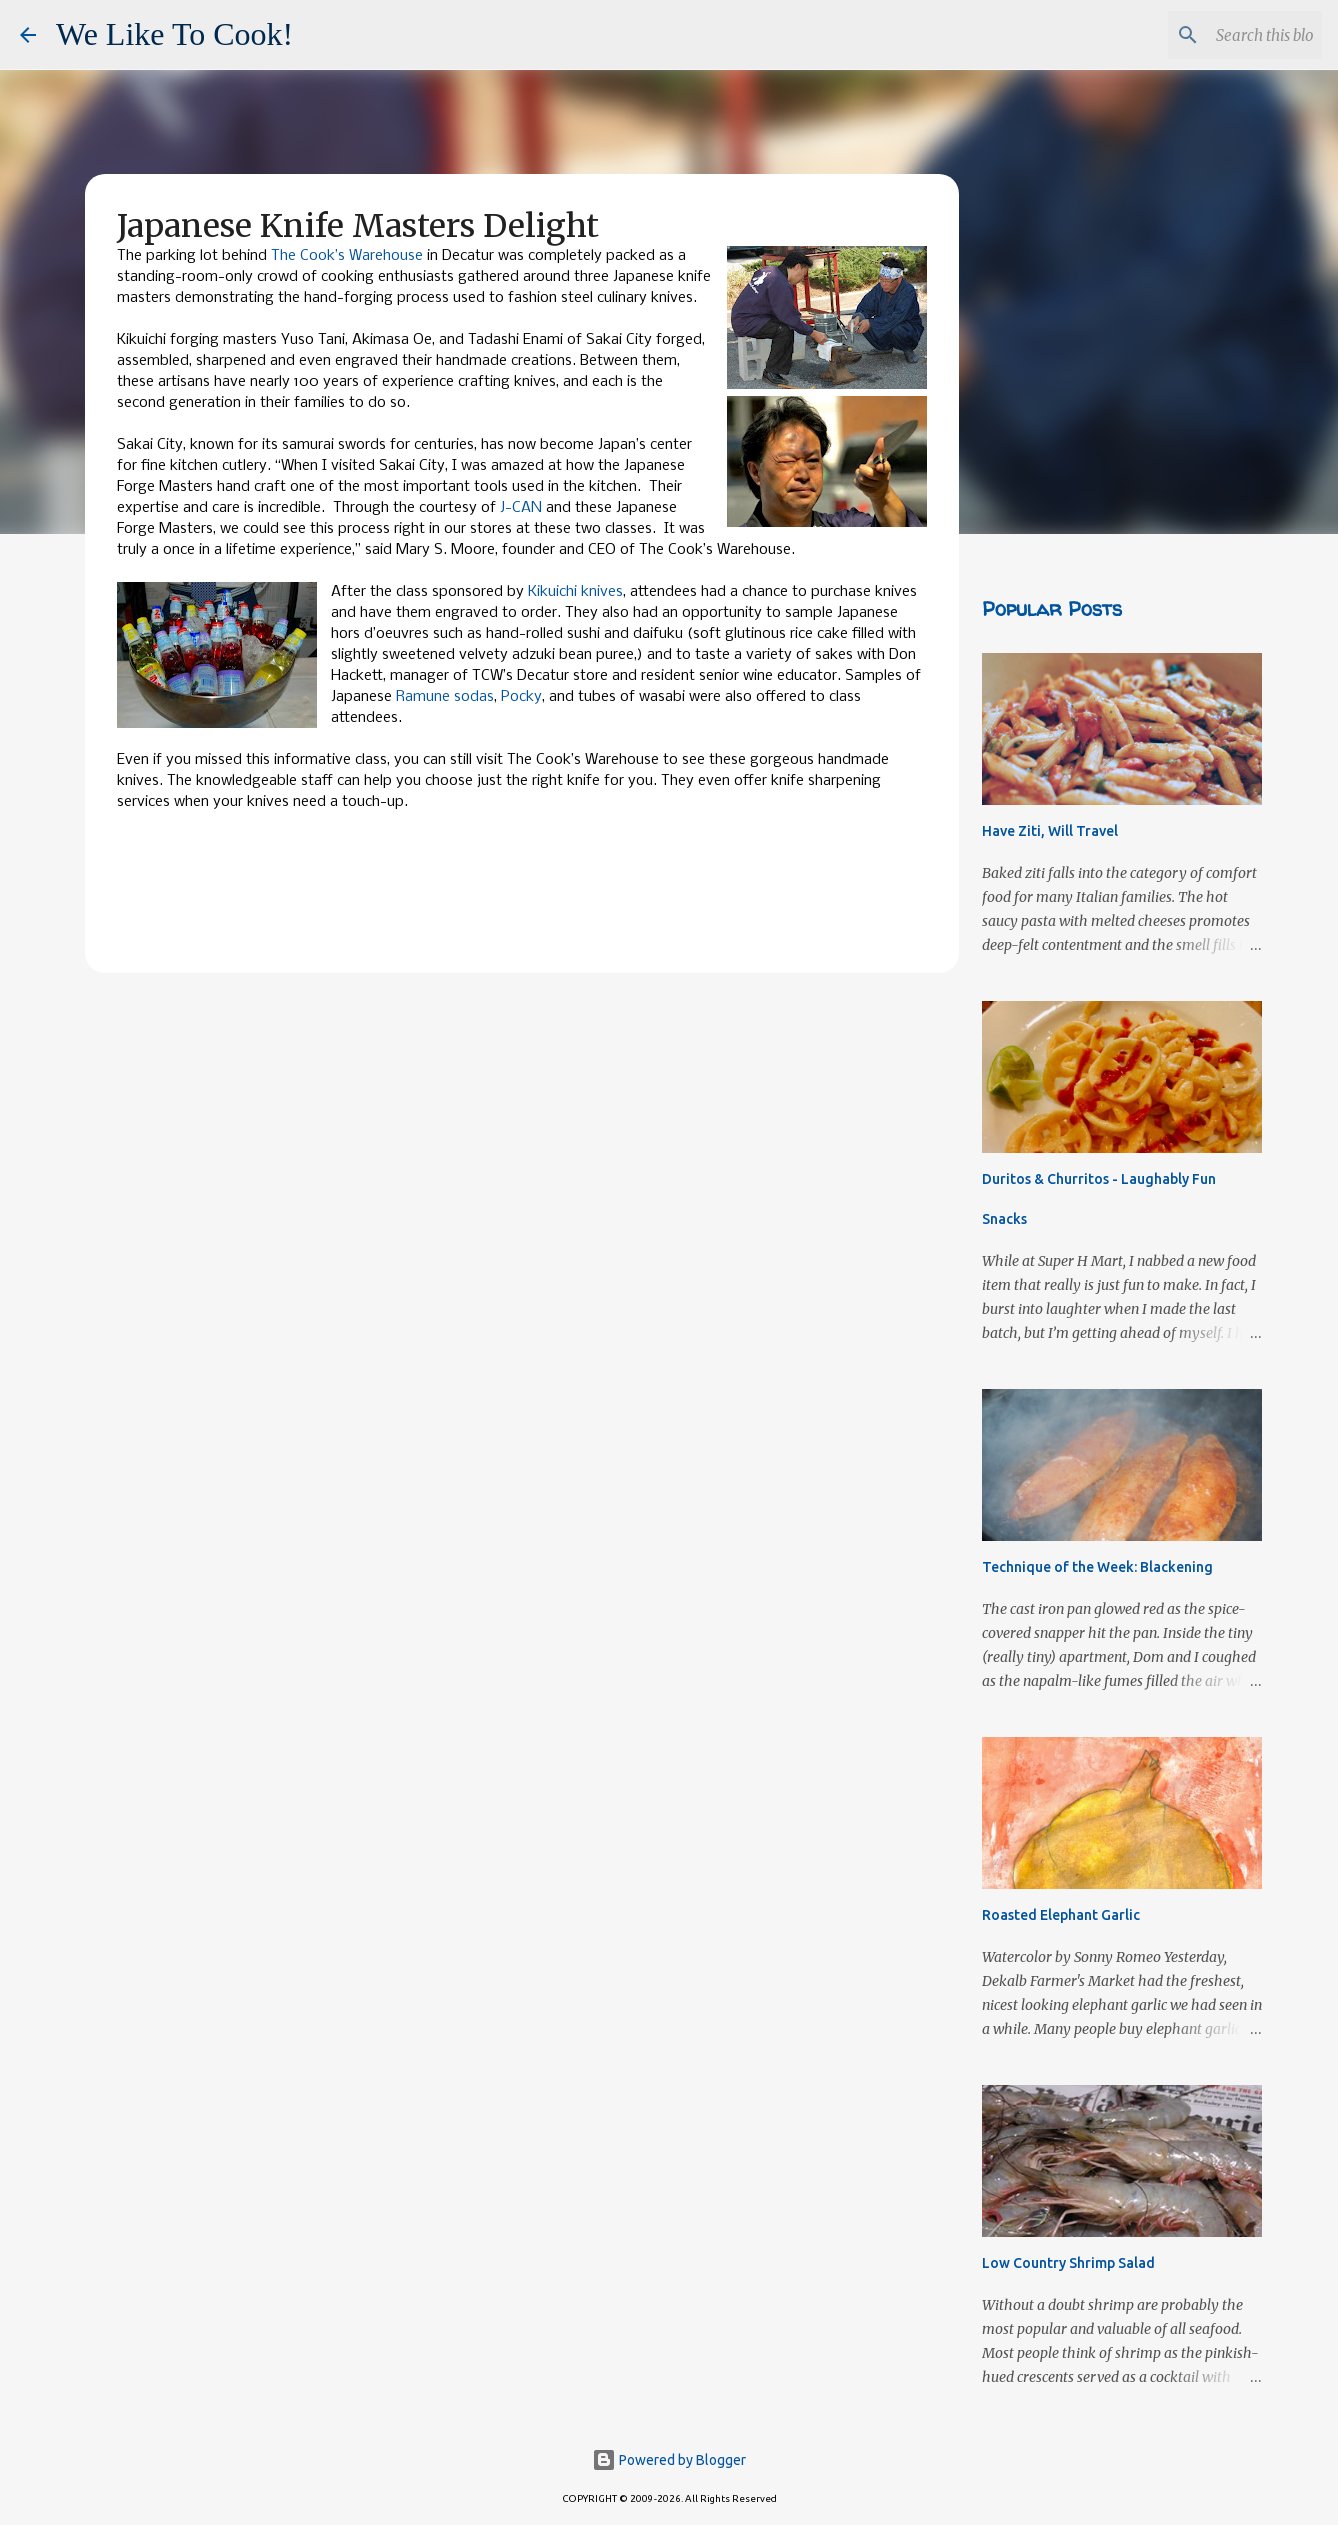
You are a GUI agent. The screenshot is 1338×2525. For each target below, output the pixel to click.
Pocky (521, 697)
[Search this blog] (1217, 35)
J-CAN (521, 508)
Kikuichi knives (575, 592)
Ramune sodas (445, 697)
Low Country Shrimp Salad (1068, 2263)
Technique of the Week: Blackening (1097, 1567)
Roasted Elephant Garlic (1061, 1915)
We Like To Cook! (174, 34)
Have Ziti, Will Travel (1050, 831)
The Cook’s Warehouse (347, 256)
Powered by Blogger (669, 2460)
